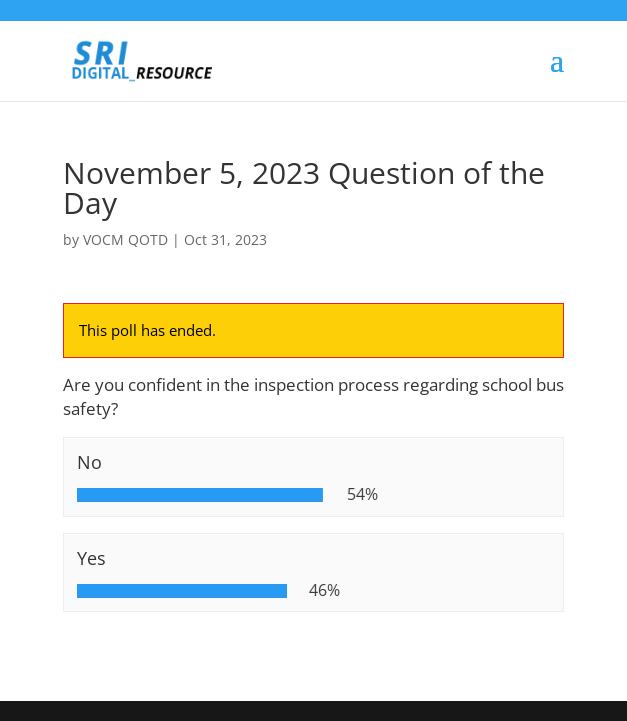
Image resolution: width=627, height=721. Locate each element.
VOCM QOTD (125, 239)
